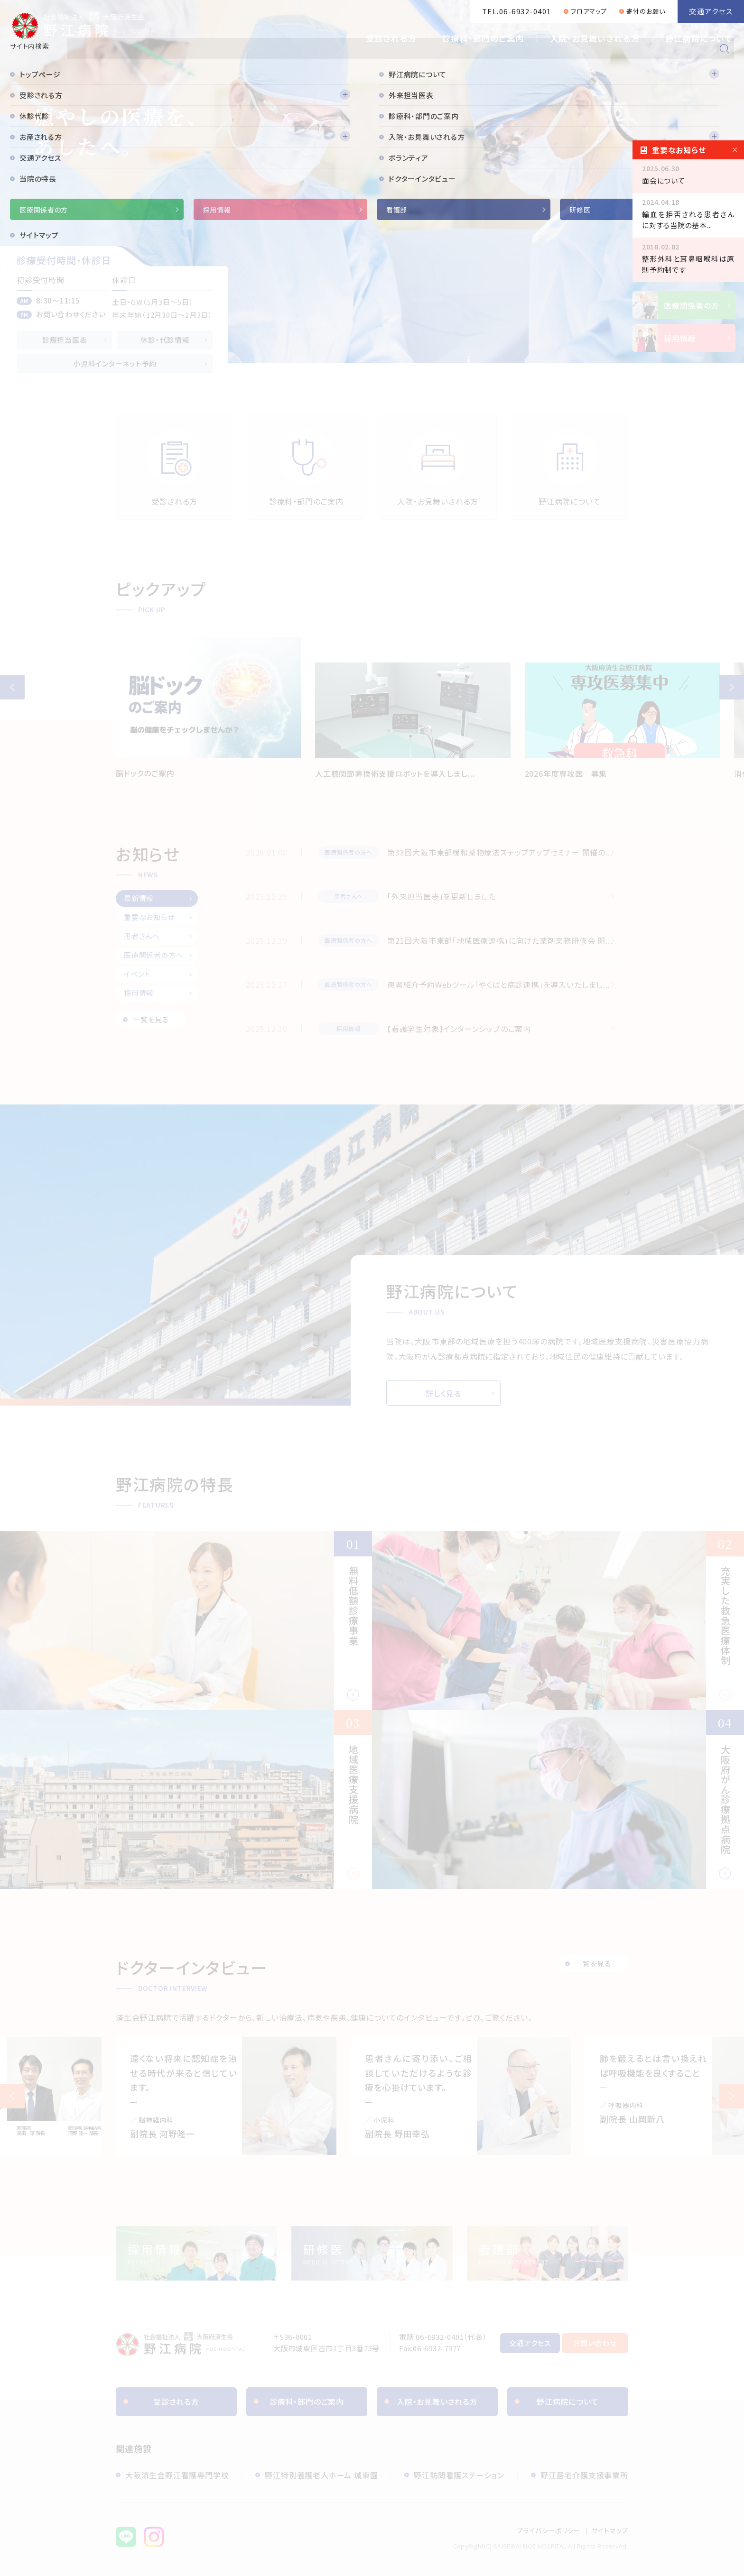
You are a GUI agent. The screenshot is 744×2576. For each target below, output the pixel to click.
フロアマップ (589, 11)
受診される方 (391, 38)
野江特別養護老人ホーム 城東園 (321, 2475)
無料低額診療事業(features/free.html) (186, 1620)
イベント (137, 974)
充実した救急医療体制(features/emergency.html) (558, 1620)
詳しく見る (443, 1393)
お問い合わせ (595, 2343)
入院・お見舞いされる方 (595, 38)
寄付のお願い (645, 11)
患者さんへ (142, 936)
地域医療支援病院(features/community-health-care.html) (186, 1799)
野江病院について (698, 38)
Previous (12, 2096)
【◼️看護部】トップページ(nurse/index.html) (547, 2253)
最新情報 (139, 898)
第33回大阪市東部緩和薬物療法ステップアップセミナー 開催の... (499, 852)
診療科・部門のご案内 (483, 38)
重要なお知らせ (149, 917)
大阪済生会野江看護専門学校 (177, 2475)
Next (731, 2096)
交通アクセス (711, 11)
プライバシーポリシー (549, 2530)
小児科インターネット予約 (115, 363)
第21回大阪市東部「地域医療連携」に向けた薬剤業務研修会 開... (499, 940)
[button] (12, 687)
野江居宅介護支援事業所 (584, 2475)
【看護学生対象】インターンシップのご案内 (459, 1028)
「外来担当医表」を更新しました (441, 896)
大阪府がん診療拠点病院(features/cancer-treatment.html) (558, 1799)
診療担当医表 (64, 340)
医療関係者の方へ (153, 955)
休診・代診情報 (164, 340)
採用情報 (139, 993)
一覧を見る (151, 1019)
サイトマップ (610, 2530)
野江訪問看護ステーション (459, 2475)
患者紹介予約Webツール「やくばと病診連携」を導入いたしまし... (498, 984)
